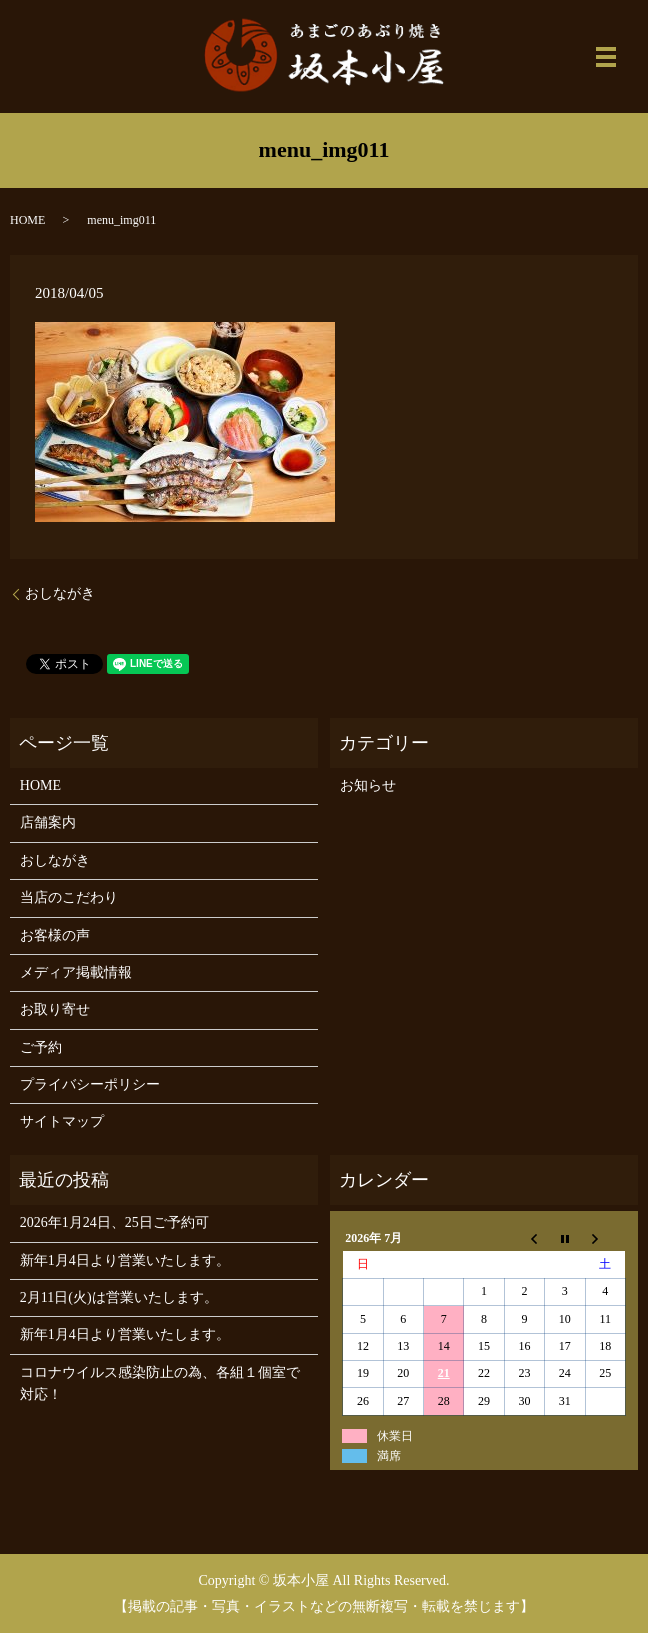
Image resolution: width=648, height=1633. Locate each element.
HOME (27, 220)
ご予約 (41, 1047)
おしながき (60, 593)
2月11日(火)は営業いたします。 (119, 1297)
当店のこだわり (69, 897)
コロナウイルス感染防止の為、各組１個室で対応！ (160, 1383)
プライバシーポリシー (90, 1084)
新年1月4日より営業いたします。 (125, 1260)
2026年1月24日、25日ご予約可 (114, 1222)
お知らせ (368, 785)
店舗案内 (48, 822)
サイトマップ (62, 1121)
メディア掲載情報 (76, 972)
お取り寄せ (55, 1009)
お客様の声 (55, 935)
